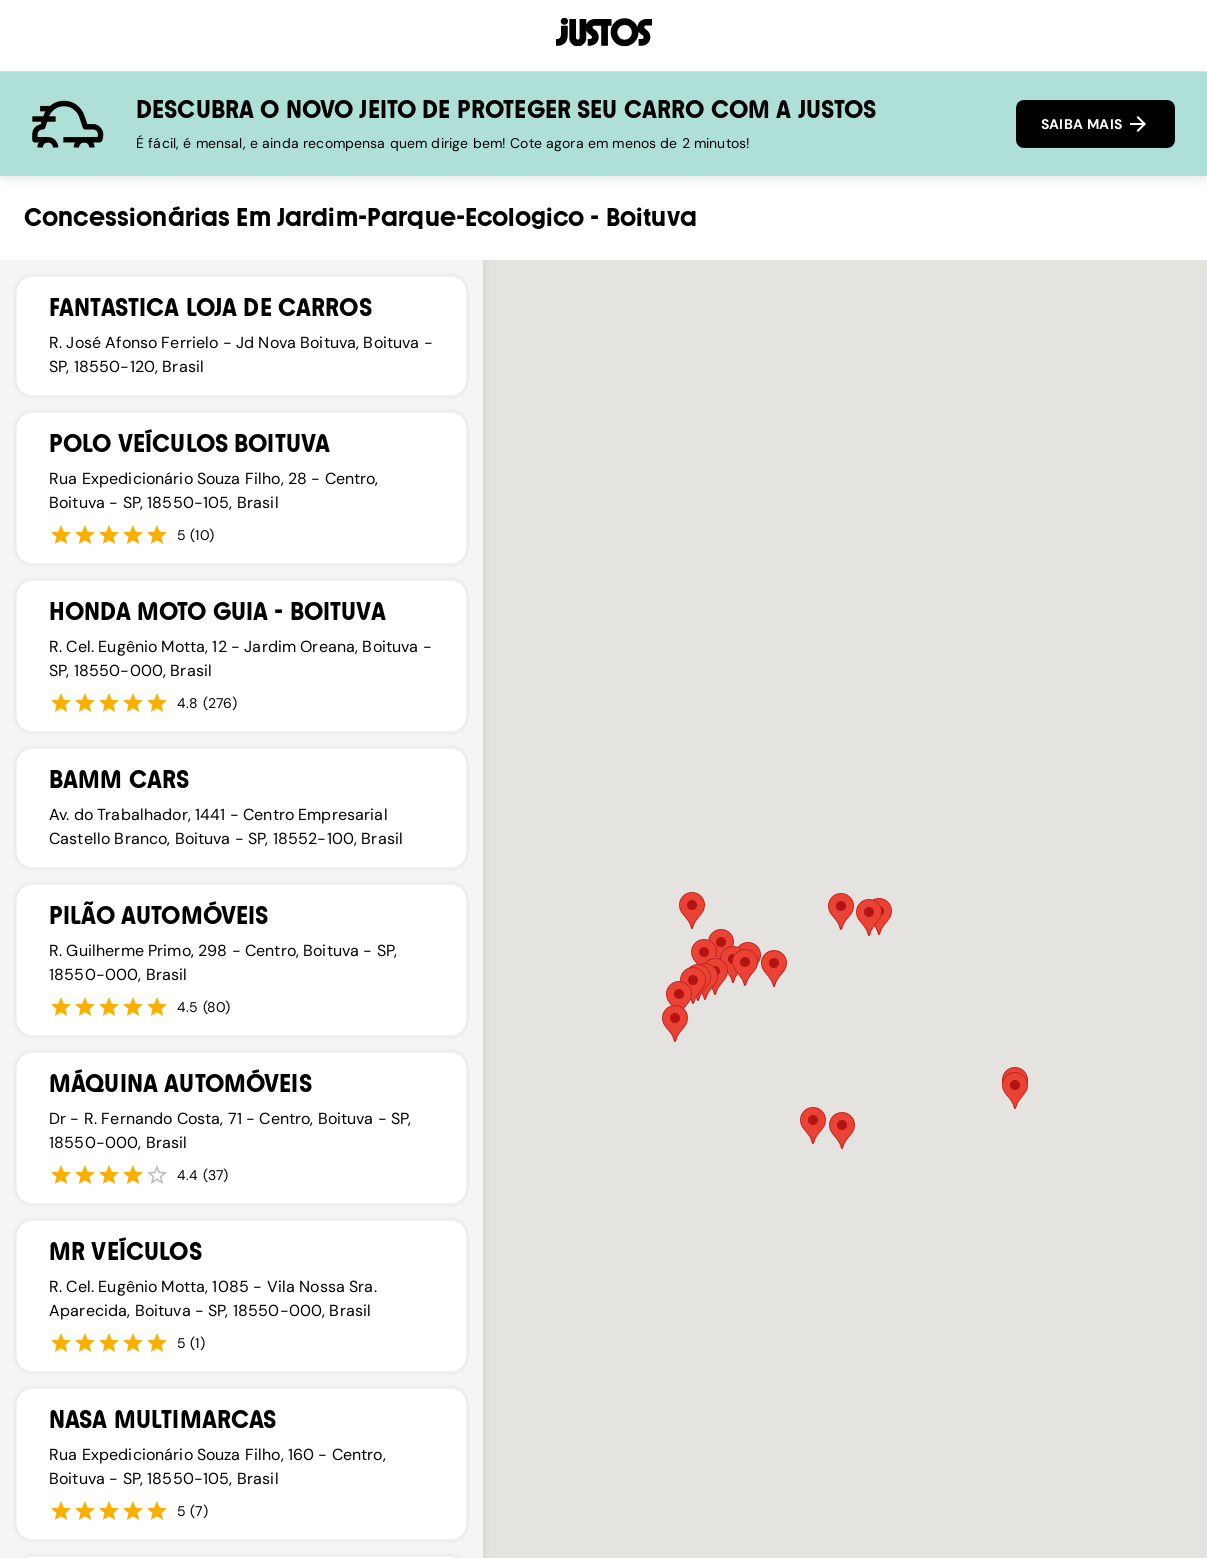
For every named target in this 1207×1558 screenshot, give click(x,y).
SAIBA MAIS (1095, 124)
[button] (774, 968)
